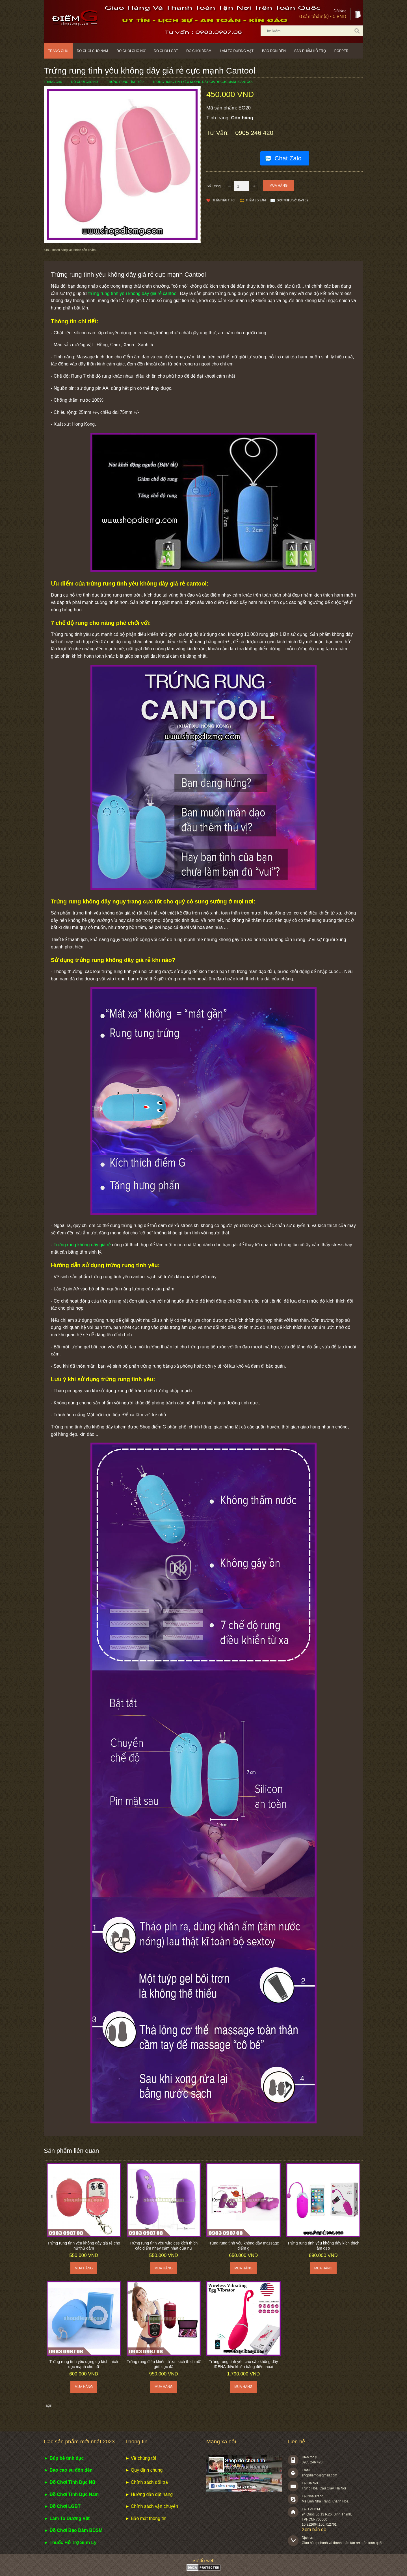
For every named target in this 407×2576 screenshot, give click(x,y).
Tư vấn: (218, 132)
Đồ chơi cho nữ (130, 51)
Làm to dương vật (237, 51)
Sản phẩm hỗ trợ (310, 51)
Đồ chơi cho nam (92, 51)
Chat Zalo (287, 158)
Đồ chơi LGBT (166, 51)
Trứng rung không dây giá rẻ (82, 1244)
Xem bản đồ (314, 2529)
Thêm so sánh (256, 200)
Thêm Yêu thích (225, 200)
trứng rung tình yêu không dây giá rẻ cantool (132, 293)
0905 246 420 (254, 132)
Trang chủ (58, 51)
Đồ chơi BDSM (198, 51)
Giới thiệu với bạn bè (292, 200)
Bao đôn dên (274, 51)
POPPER (341, 51)
